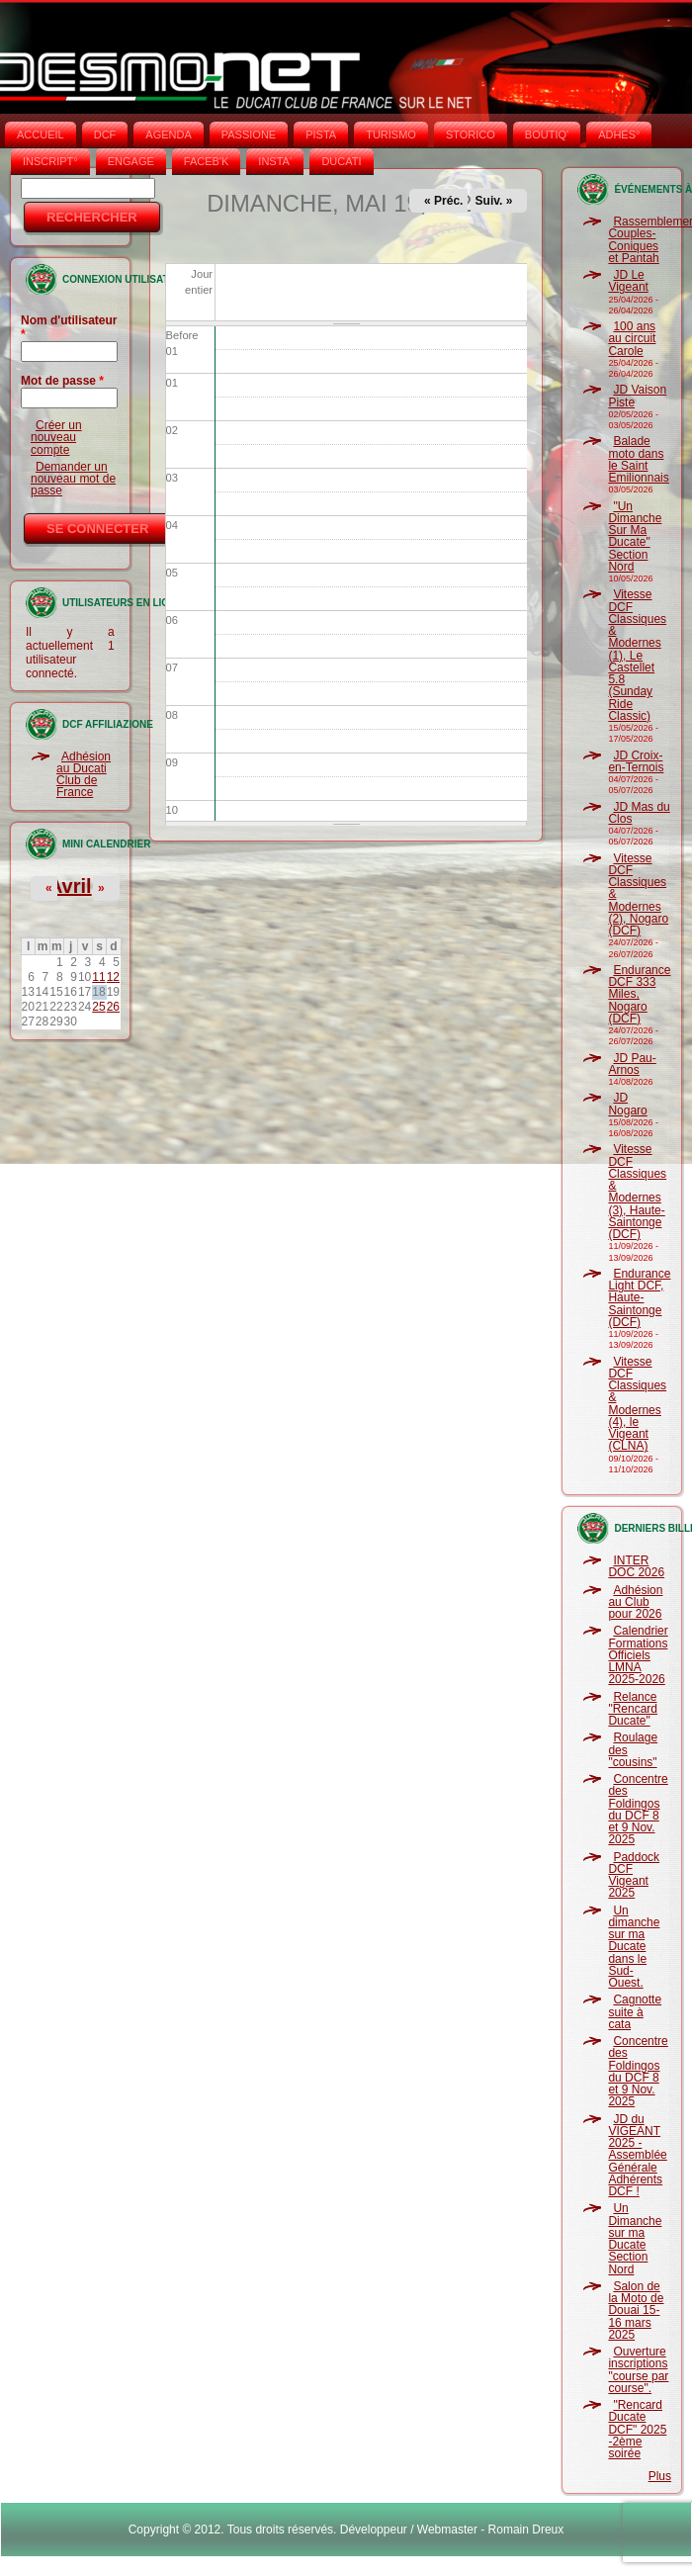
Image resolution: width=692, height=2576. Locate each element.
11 (98, 977)
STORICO (470, 134)
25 (98, 1007)
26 (113, 1007)
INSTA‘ (275, 161)
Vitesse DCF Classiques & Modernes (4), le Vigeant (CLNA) (637, 1404)
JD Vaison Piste (637, 395)
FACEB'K (206, 161)
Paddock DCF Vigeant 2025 (633, 1875)
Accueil (40, 134)
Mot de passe (62, 381)
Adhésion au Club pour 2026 (635, 1602)
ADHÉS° (619, 134)
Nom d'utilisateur (69, 327)
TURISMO (391, 134)
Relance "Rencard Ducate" (632, 1709)
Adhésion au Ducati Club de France (83, 775)
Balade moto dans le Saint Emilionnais (638, 459)
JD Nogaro (627, 1103)
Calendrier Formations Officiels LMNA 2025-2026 (637, 1655)
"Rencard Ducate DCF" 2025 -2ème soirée (637, 2429)
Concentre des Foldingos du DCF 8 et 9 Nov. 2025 (637, 1809)
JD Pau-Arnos (631, 1064)
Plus (660, 2476)
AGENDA (168, 134)
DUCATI (341, 161)
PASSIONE (248, 134)
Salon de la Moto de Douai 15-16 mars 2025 (635, 2310)
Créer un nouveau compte (56, 437)
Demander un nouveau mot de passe (73, 479)
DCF (105, 134)
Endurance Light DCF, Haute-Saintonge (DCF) (639, 1298)
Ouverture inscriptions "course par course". (638, 2370)
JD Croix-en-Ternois (635, 761)
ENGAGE (131, 161)
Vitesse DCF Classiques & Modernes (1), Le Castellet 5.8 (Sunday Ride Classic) (637, 655)
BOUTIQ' (546, 134)
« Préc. (443, 201)
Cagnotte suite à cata (634, 2012)
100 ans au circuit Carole (631, 338)
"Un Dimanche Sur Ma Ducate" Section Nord (634, 536)
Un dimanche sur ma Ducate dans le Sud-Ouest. (633, 1947)
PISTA (320, 134)
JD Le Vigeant (628, 281)
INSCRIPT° (50, 161)
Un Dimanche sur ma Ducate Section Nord (634, 2238)
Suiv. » (494, 201)
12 (113, 977)
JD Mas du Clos (638, 813)
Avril (70, 886)
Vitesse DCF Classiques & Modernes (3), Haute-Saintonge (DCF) (637, 1191)
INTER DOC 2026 (636, 1566)
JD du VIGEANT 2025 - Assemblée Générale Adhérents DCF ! (637, 2155)
